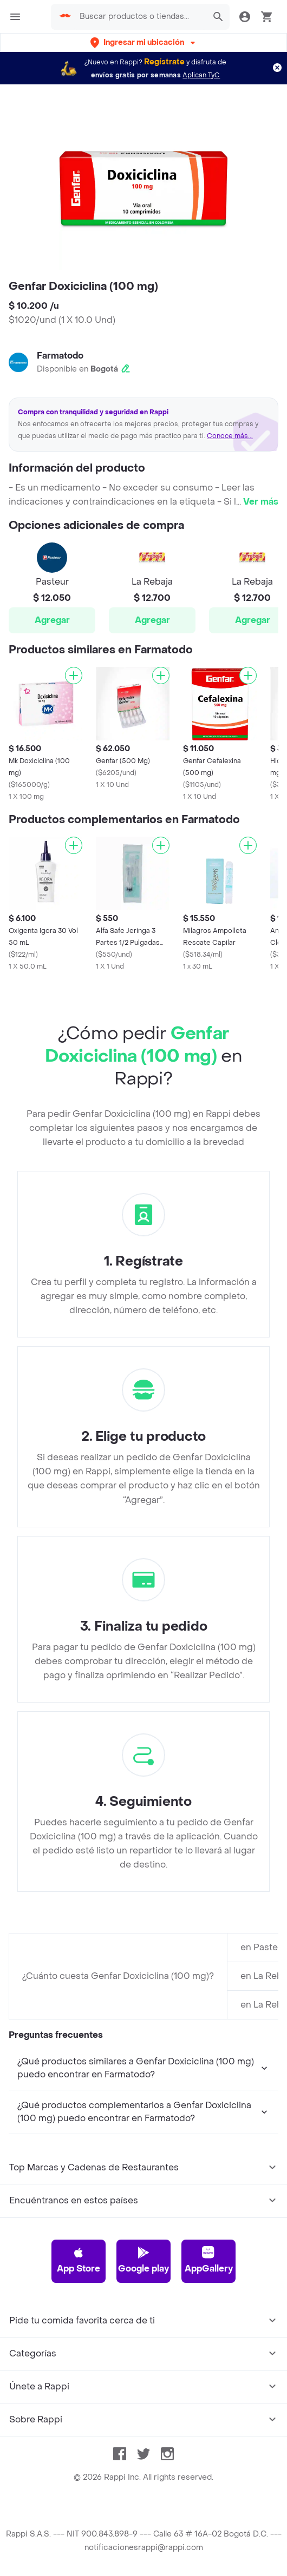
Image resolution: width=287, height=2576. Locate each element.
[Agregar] (73, 675)
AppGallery (209, 2260)
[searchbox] (140, 17)
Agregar (52, 620)
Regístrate (164, 62)
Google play (143, 2260)
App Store (78, 2260)
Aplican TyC (201, 75)
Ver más (260, 501)
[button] (143, 42)
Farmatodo (60, 355)
